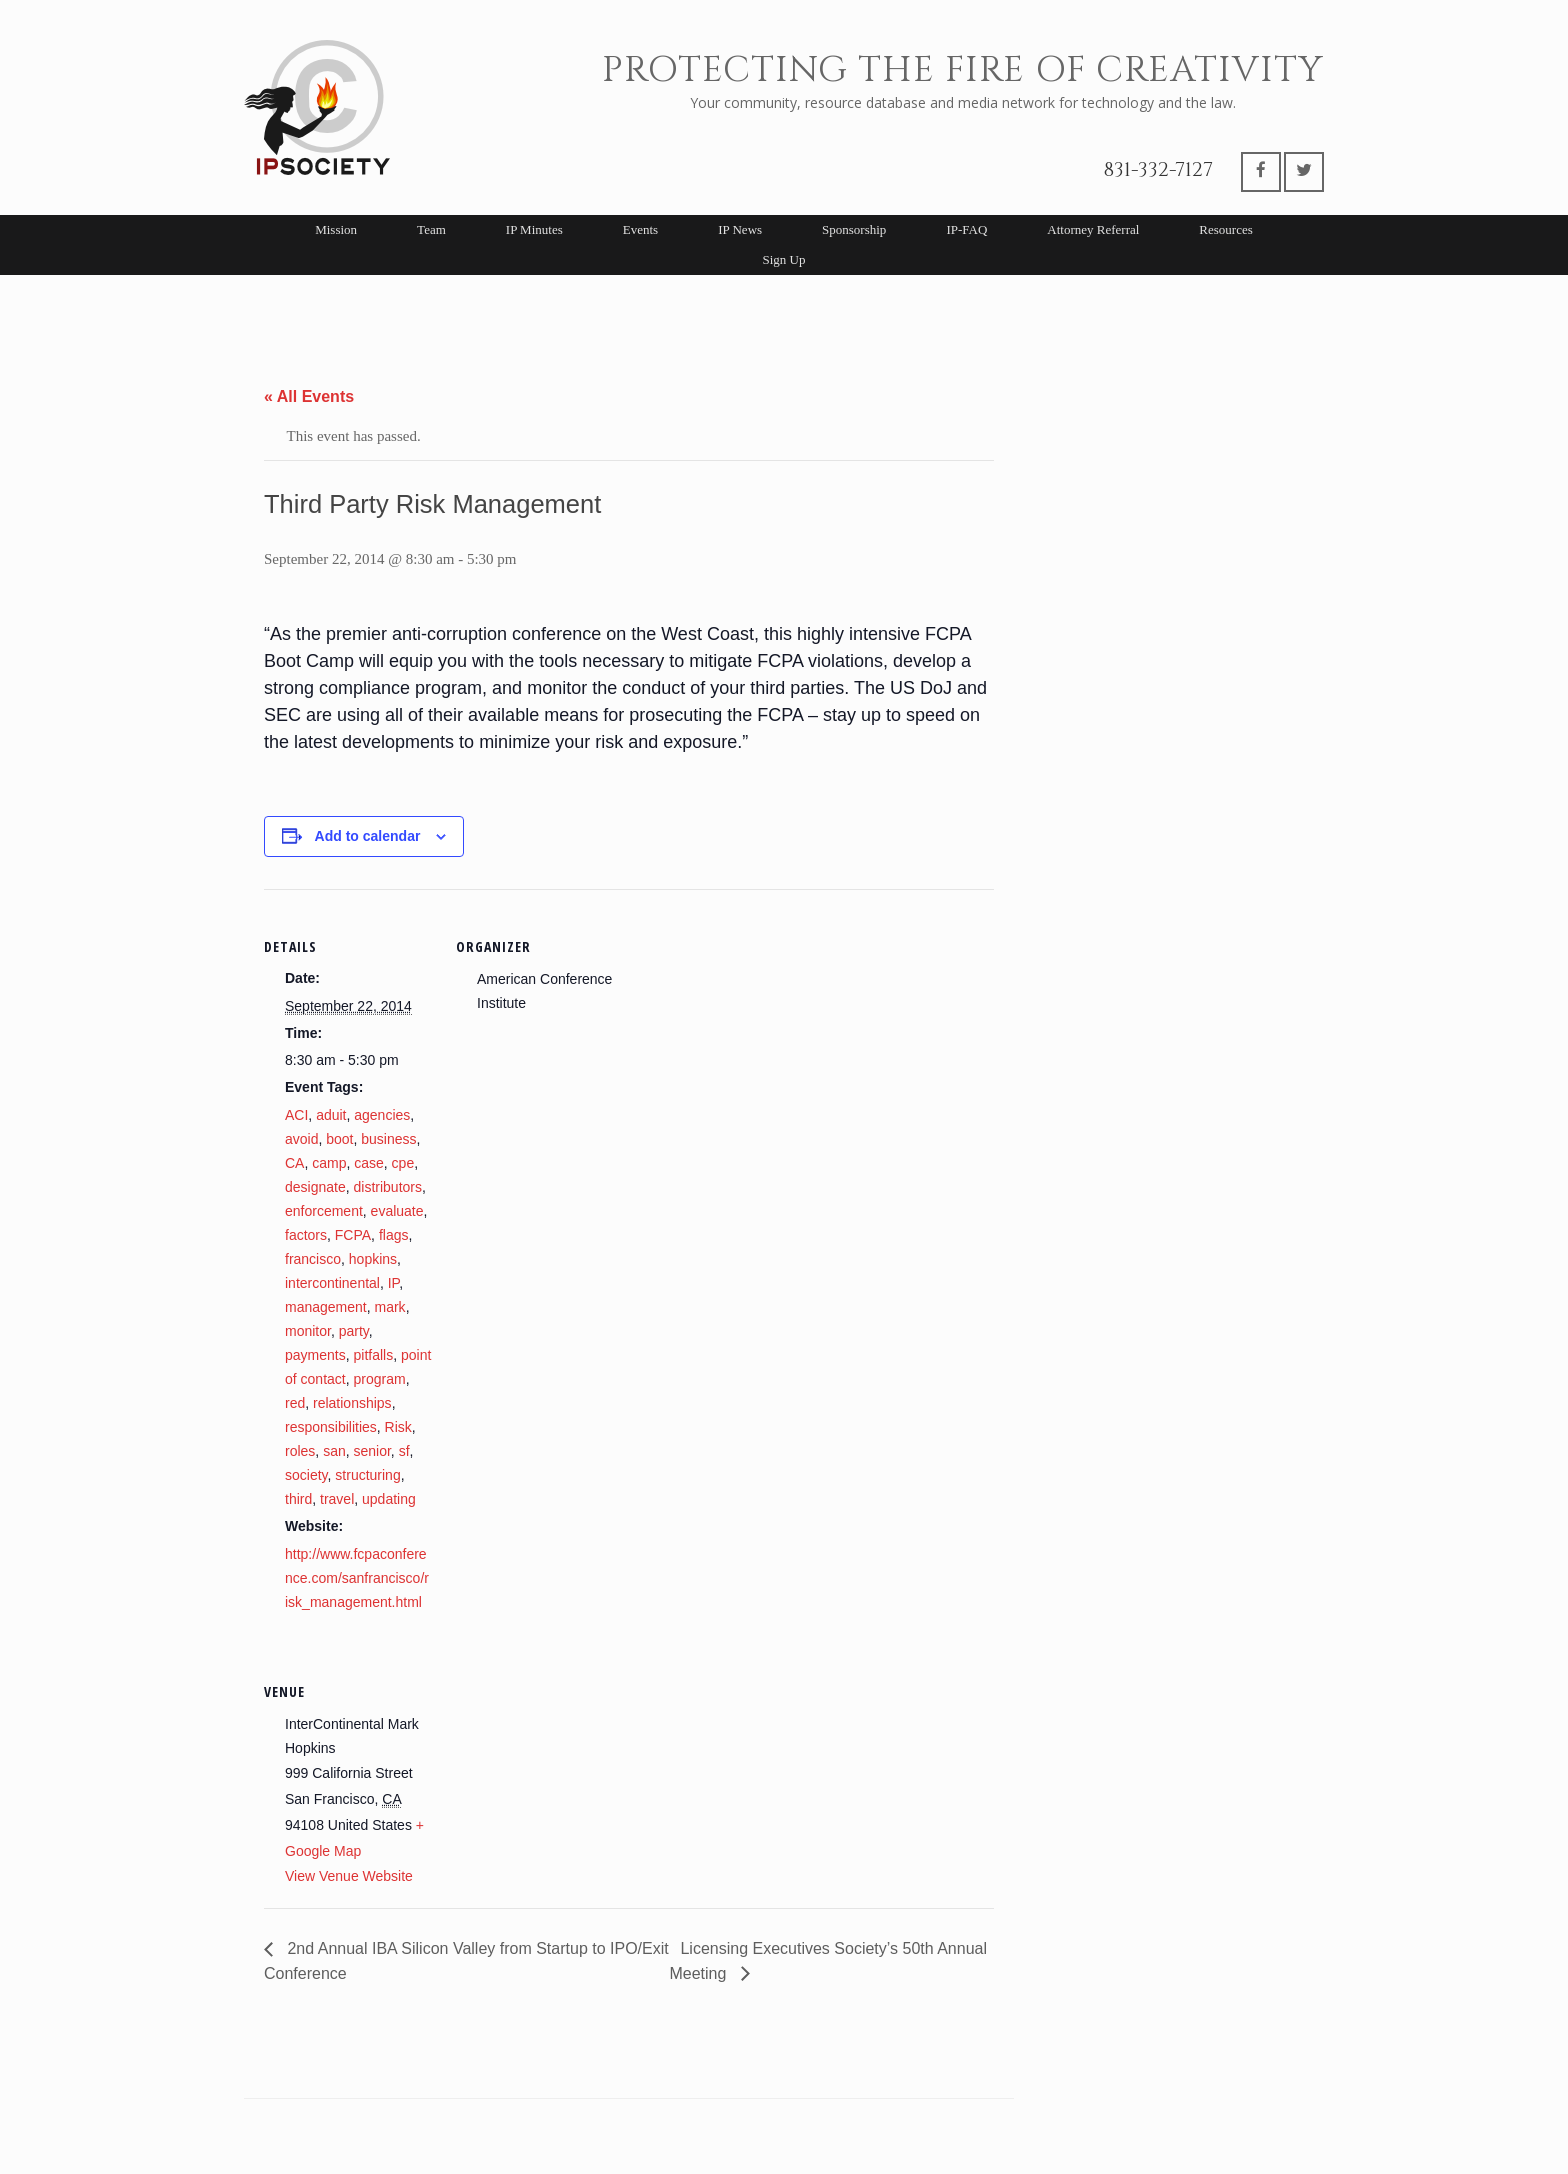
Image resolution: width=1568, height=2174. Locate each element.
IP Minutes (534, 229)
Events (640, 229)
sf (404, 1451)
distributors (388, 1187)
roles (300, 1451)
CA (294, 1163)
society (306, 1475)
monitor (308, 1331)
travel (337, 1499)
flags (394, 1235)
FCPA (353, 1235)
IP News (740, 229)
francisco (313, 1259)
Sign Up (784, 259)
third (298, 1499)
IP (393, 1283)
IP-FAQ (966, 229)
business (388, 1139)
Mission (336, 229)
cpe (403, 1163)
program (379, 1379)
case (369, 1163)
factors (306, 1235)
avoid (301, 1139)
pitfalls (373, 1355)
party (354, 1331)
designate (315, 1187)
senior (372, 1451)
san (334, 1451)
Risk (398, 1427)
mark (390, 1307)
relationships (352, 1403)
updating (389, 1499)
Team (431, 229)
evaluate (397, 1211)
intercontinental (332, 1283)
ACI (296, 1115)
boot (339, 1139)
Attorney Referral (1093, 229)
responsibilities (331, 1427)
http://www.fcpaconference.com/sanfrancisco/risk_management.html (357, 1578)
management (326, 1307)
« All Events (309, 396)
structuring (367, 1475)
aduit (331, 1115)
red (295, 1403)
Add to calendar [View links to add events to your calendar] (368, 836)
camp (329, 1163)
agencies (382, 1115)
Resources (1225, 229)
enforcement (324, 1211)
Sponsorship (854, 229)
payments (315, 1355)
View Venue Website (349, 1876)
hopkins (373, 1259)
